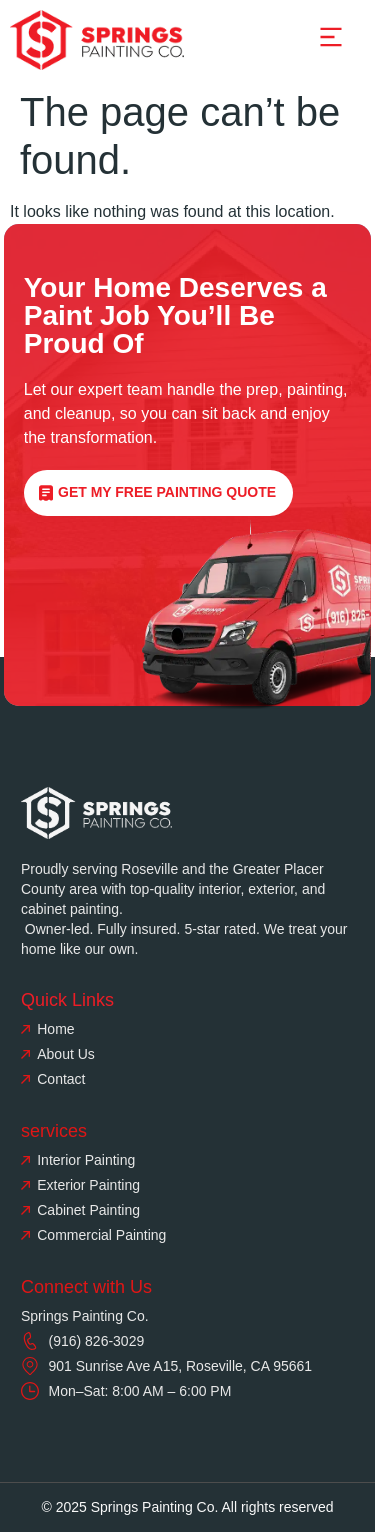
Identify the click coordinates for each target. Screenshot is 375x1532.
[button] (331, 39)
